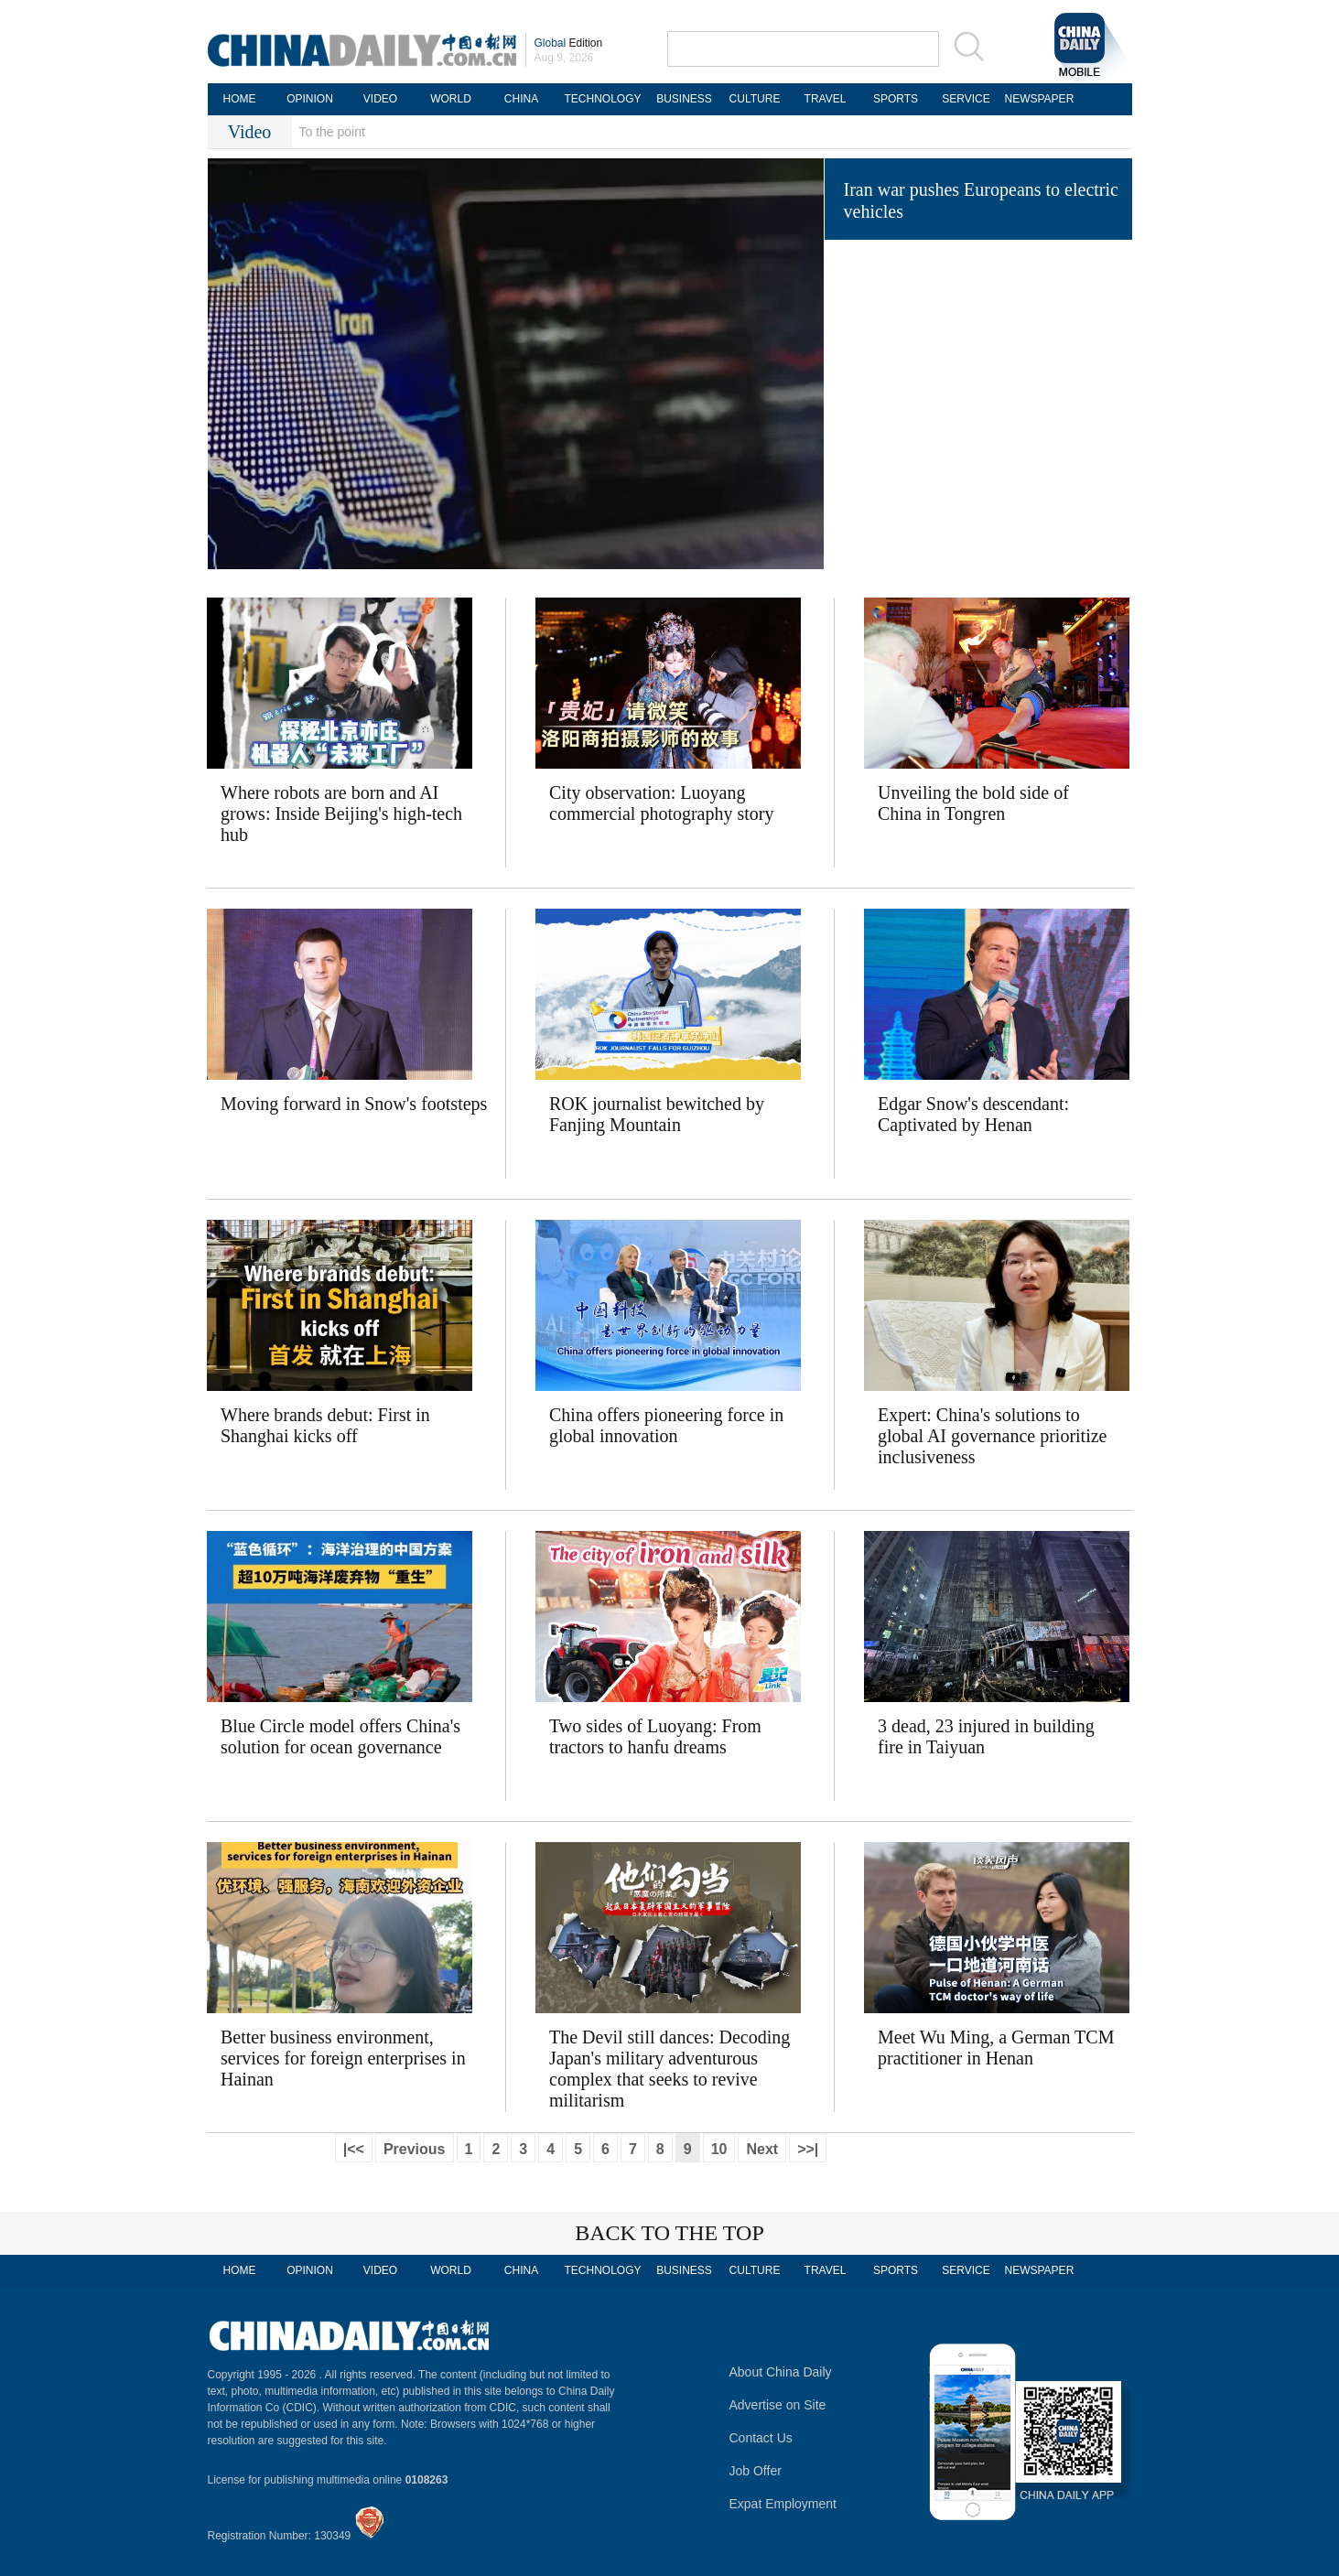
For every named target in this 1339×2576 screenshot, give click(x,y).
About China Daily (780, 2372)
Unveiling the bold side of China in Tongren (973, 803)
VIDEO (380, 98)
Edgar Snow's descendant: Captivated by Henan (973, 1114)
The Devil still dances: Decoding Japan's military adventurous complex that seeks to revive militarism (669, 2068)
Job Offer (755, 2470)
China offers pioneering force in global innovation (666, 1425)
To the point (332, 131)
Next (762, 2149)
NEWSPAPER (1037, 98)
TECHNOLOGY (602, 98)
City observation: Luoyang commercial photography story (661, 803)
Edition (569, 43)
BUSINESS (684, 98)
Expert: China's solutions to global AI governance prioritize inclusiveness (992, 1436)
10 (719, 2149)
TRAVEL (825, 98)
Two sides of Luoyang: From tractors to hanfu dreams (655, 1736)
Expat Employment (783, 2503)
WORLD (450, 98)
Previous (414, 2149)
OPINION (309, 98)
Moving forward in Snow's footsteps (354, 1104)
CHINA (521, 98)
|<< (353, 2149)
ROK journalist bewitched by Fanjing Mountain (656, 1114)
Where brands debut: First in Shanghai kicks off (325, 1425)
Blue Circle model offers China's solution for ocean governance (340, 1736)
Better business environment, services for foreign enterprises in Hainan (343, 2058)
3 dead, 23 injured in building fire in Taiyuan (986, 1736)
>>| (807, 2149)
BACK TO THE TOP (669, 2233)
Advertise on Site (777, 2405)
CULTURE (755, 98)
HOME (239, 98)
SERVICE (965, 98)
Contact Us (761, 2437)
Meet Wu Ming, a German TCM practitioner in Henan (996, 2047)
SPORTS (895, 98)
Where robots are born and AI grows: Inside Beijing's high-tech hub (341, 813)
